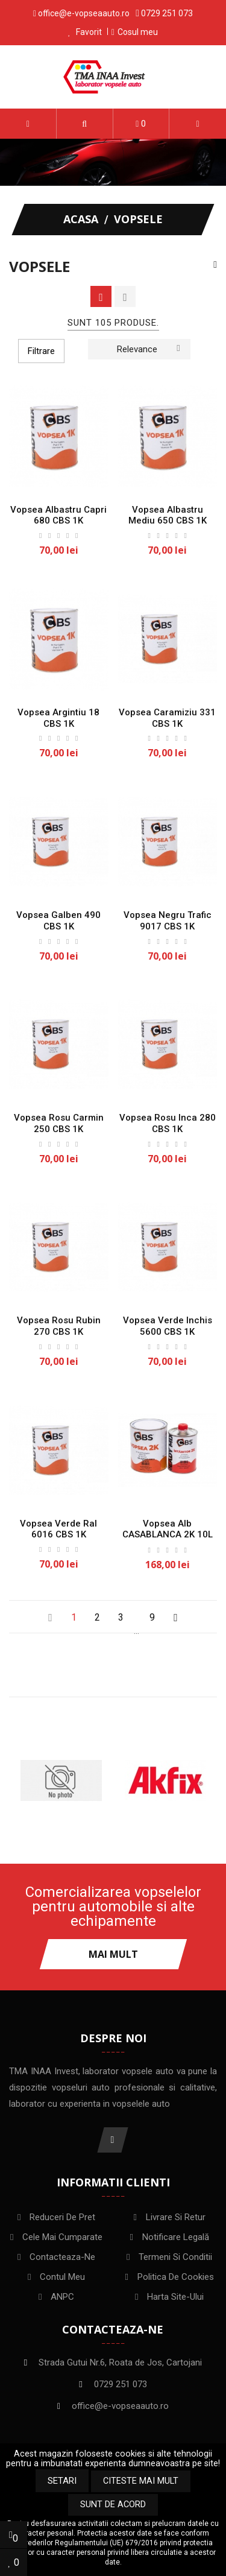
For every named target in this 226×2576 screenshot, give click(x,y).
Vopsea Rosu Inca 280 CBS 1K (167, 1123)
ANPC (62, 2296)
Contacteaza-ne (62, 2257)
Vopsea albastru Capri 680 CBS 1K (58, 515)
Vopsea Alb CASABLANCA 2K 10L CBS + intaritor (167, 1535)
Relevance (148, 348)
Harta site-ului (175, 2296)
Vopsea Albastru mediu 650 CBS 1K (167, 515)
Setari (62, 2480)
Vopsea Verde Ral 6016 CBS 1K (58, 1529)
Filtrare (41, 351)
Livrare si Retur (176, 2217)
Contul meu (62, 2276)
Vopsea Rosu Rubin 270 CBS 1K (59, 1326)
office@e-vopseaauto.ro (84, 13)
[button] (85, 124)
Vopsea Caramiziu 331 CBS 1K (167, 718)
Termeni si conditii (175, 2257)
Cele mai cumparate (62, 2237)
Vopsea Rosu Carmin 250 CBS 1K (59, 1123)
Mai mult (113, 1954)
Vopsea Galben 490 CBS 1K (58, 921)
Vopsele (39, 266)
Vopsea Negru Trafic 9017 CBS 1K (168, 921)
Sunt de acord (113, 2504)
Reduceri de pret (62, 2217)
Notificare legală (175, 2237)
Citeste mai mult (140, 2481)
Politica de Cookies (175, 2276)
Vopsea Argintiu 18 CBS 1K (58, 718)
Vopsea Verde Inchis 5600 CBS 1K (167, 1326)
